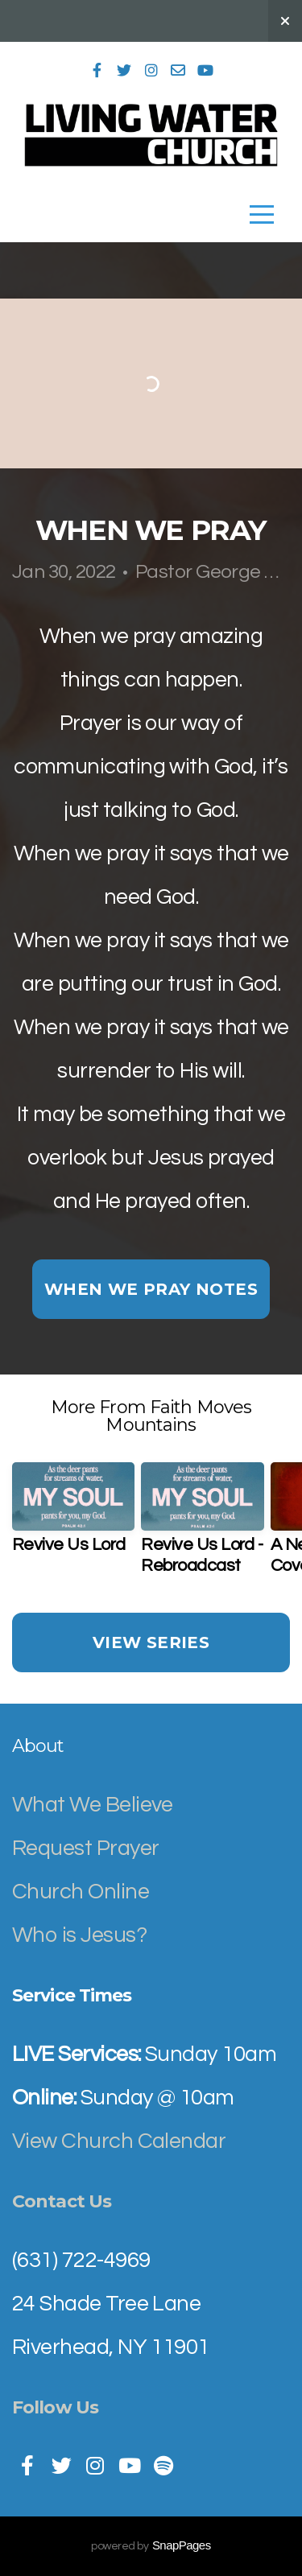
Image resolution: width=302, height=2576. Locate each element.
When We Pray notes (151, 1289)
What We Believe (94, 1805)
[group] (73, 1515)
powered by (150, 2546)
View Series (151, 1642)
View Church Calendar (118, 2141)
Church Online (80, 1892)
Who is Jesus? (79, 1935)
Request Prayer (85, 1848)
